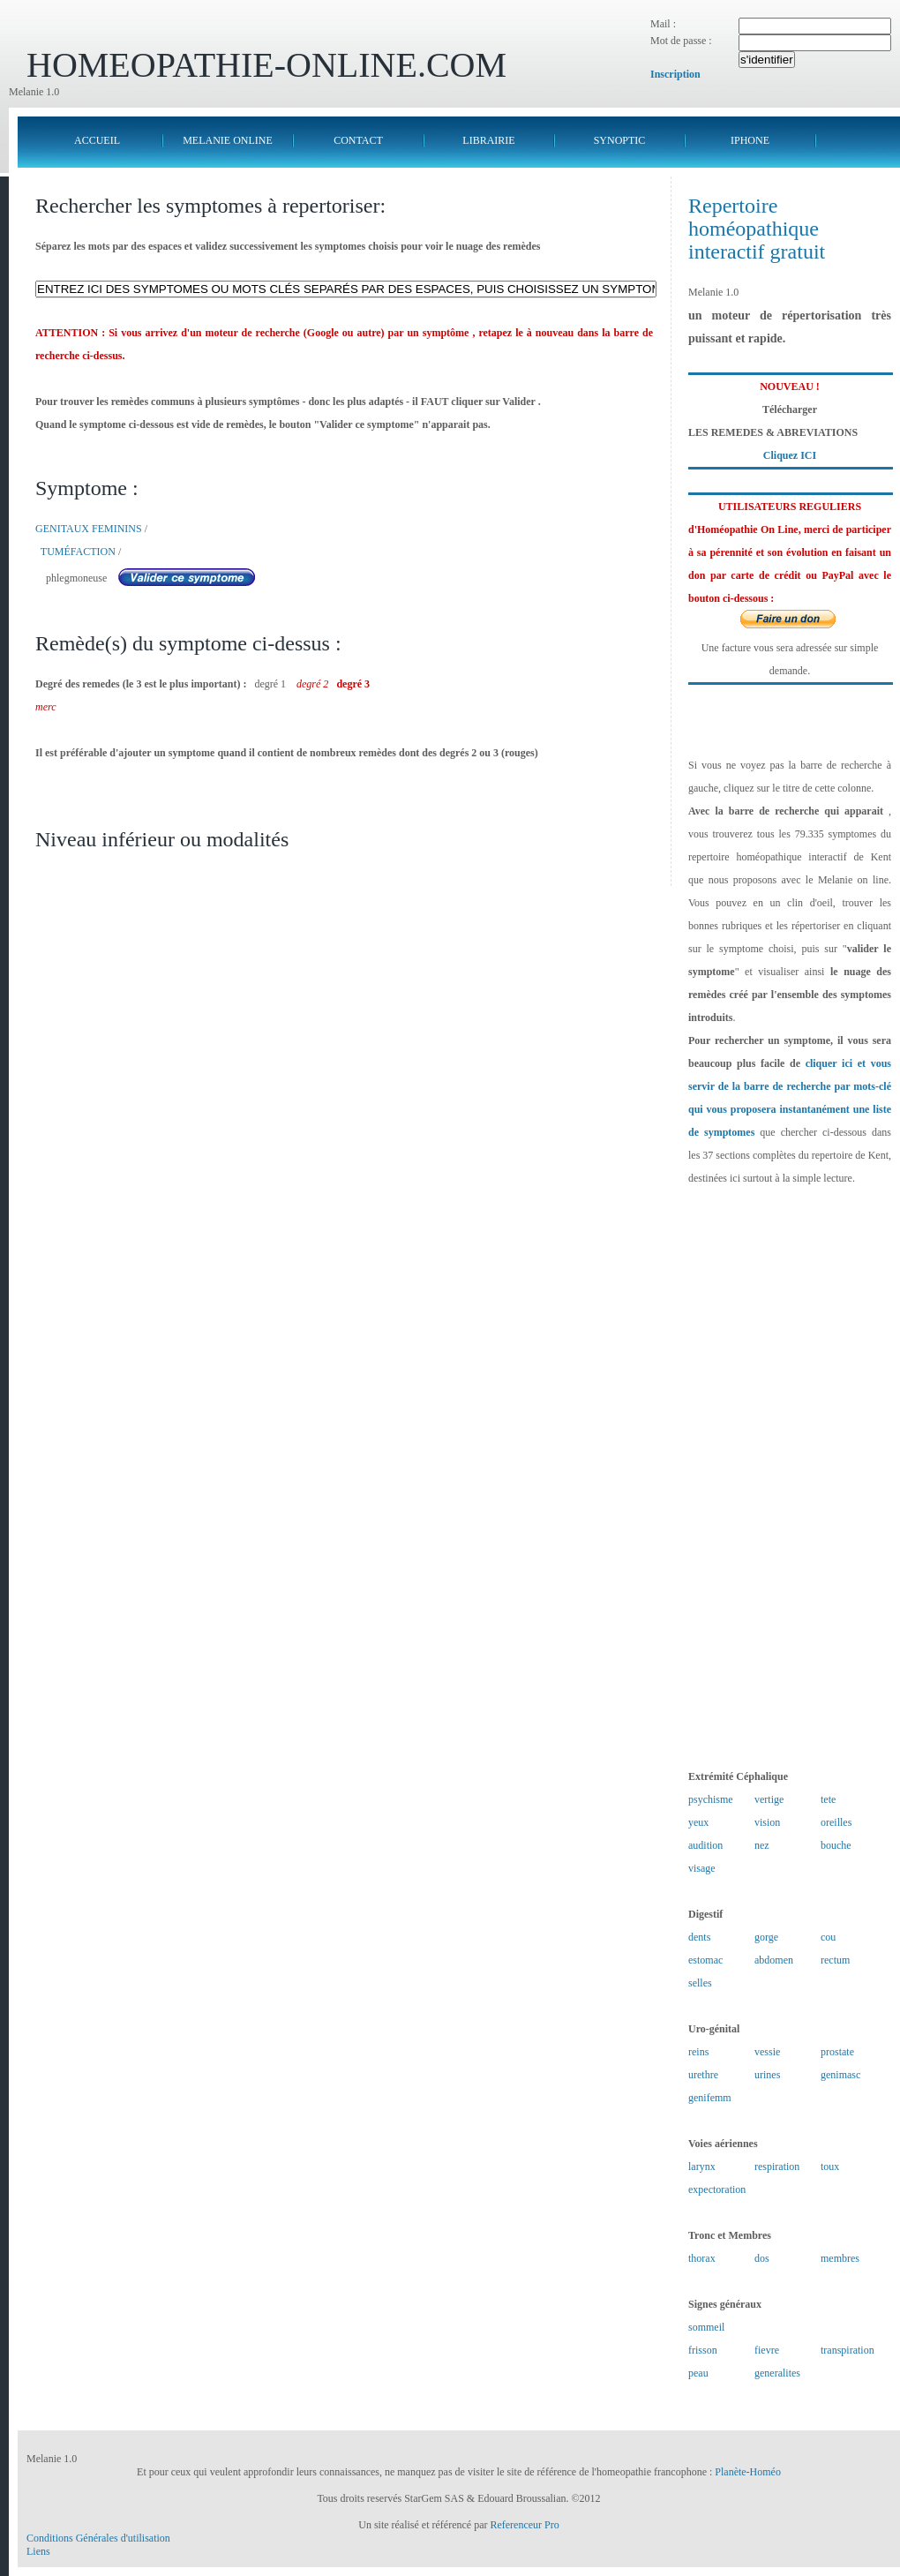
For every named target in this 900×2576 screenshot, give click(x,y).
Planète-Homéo (748, 2472)
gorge (766, 1937)
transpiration (847, 2350)
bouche (836, 1845)
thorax (702, 2258)
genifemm (709, 2098)
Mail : (663, 24)
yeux (698, 1822)
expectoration (717, 2189)
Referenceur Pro (524, 2525)
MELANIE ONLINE (228, 140)
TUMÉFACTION (78, 551)
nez (761, 1845)
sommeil (706, 2327)
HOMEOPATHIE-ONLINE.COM (266, 65)
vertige (769, 1799)
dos (761, 2258)
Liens (38, 2551)
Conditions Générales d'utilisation (98, 2538)
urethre (703, 2075)
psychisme (710, 1799)
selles (700, 1983)
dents (699, 1937)
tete (828, 1799)
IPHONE (750, 140)
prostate (837, 2052)
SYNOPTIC (620, 140)
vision (767, 1822)
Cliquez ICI (789, 455)
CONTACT (358, 140)
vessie (767, 2052)
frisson (702, 2350)
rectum (835, 1960)
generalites (777, 2373)
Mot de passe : (681, 40)
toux (830, 2166)
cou (828, 1937)
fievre (766, 2350)
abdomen (773, 1960)
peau (698, 2373)
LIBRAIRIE (488, 140)
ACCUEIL (97, 140)
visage (702, 1868)
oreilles (836, 1822)
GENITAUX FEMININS (88, 528)
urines (767, 2075)
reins (698, 2052)
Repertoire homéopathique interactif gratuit (756, 228)
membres (840, 2258)
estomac (705, 1960)
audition (705, 1845)
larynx (702, 2166)
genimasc (840, 2075)
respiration (776, 2166)
